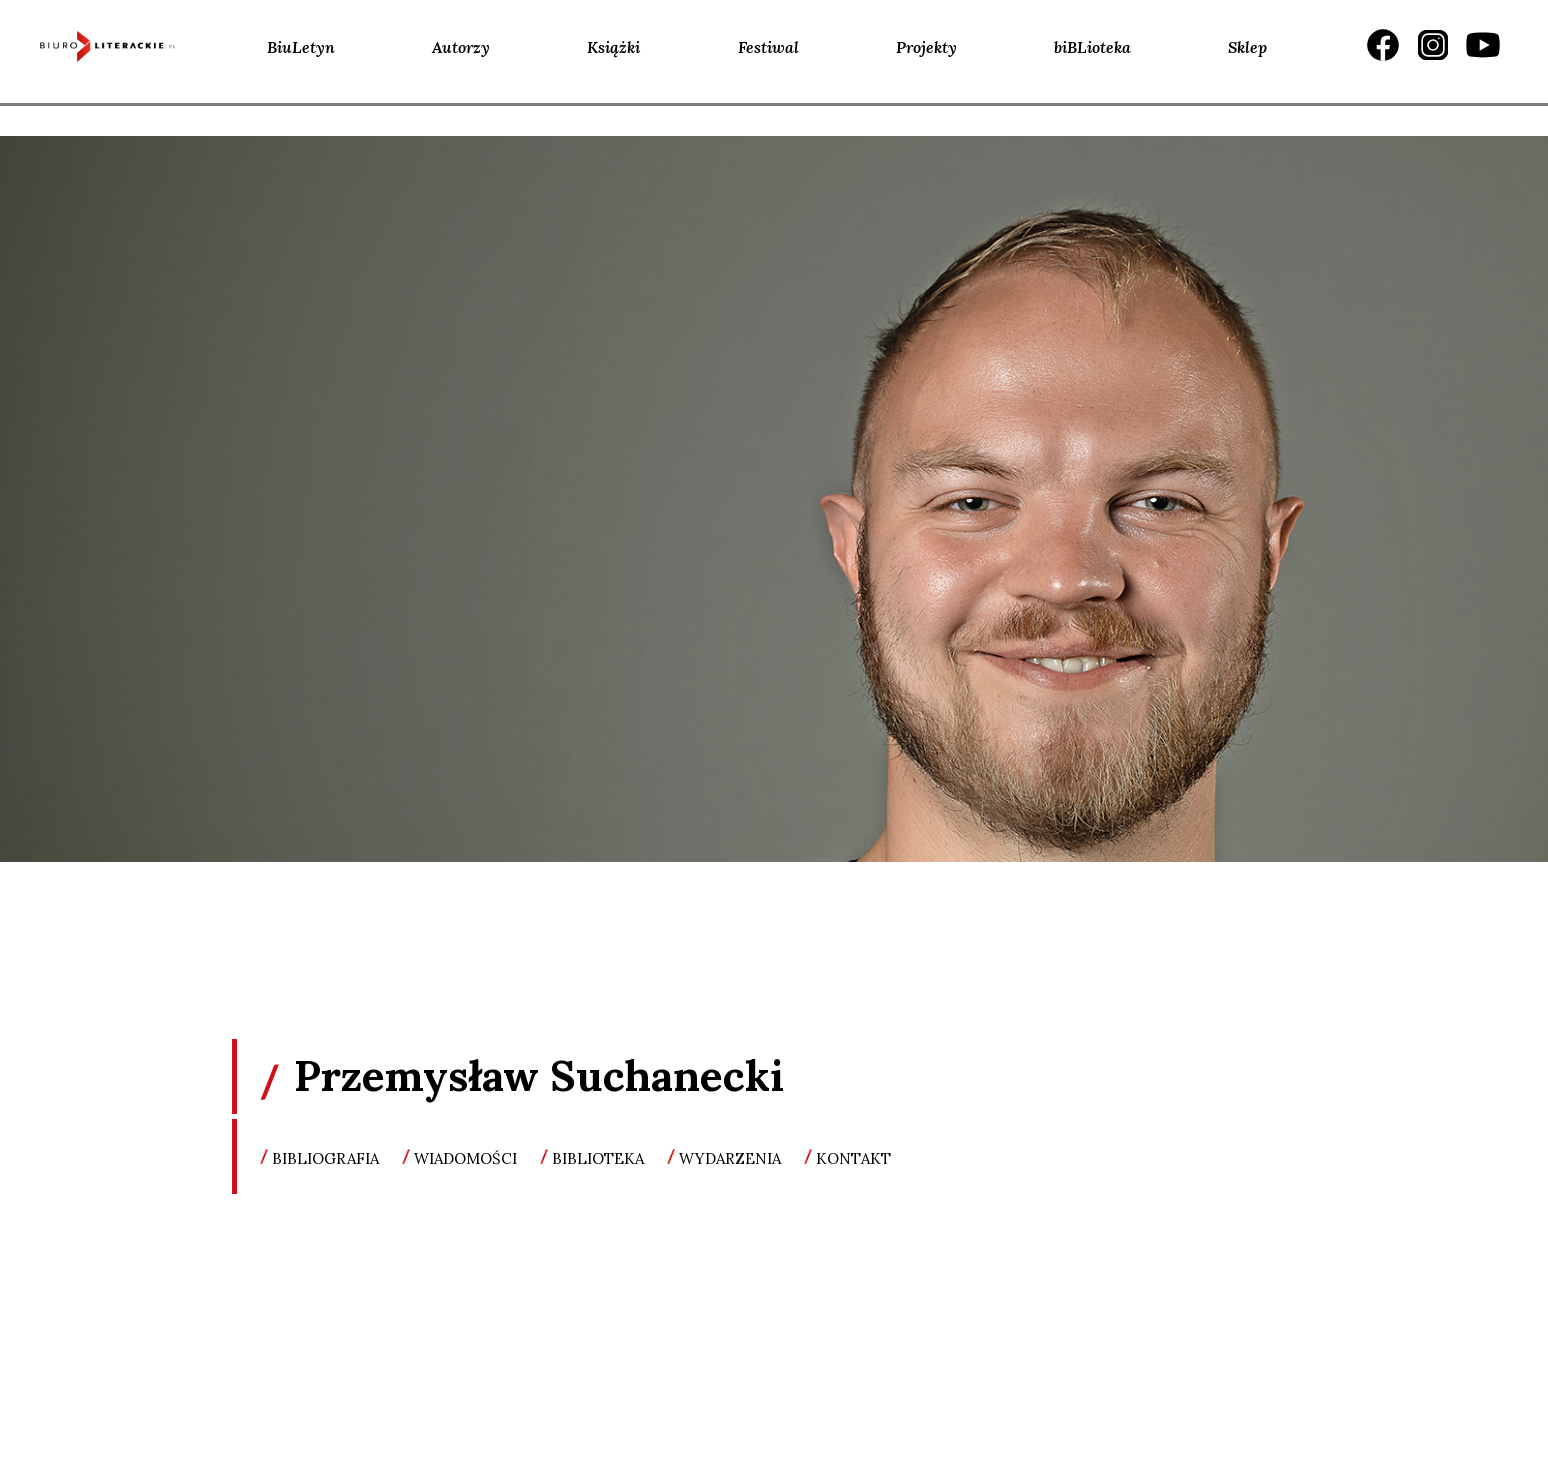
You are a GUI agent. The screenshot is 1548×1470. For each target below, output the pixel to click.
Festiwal (768, 47)
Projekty (926, 47)
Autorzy (461, 47)
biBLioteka (1092, 47)
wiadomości (465, 1158)
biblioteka (598, 1158)
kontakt (853, 1158)
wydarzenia (730, 1158)
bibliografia (325, 1158)
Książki (613, 47)
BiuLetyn (301, 47)
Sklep (1247, 47)
